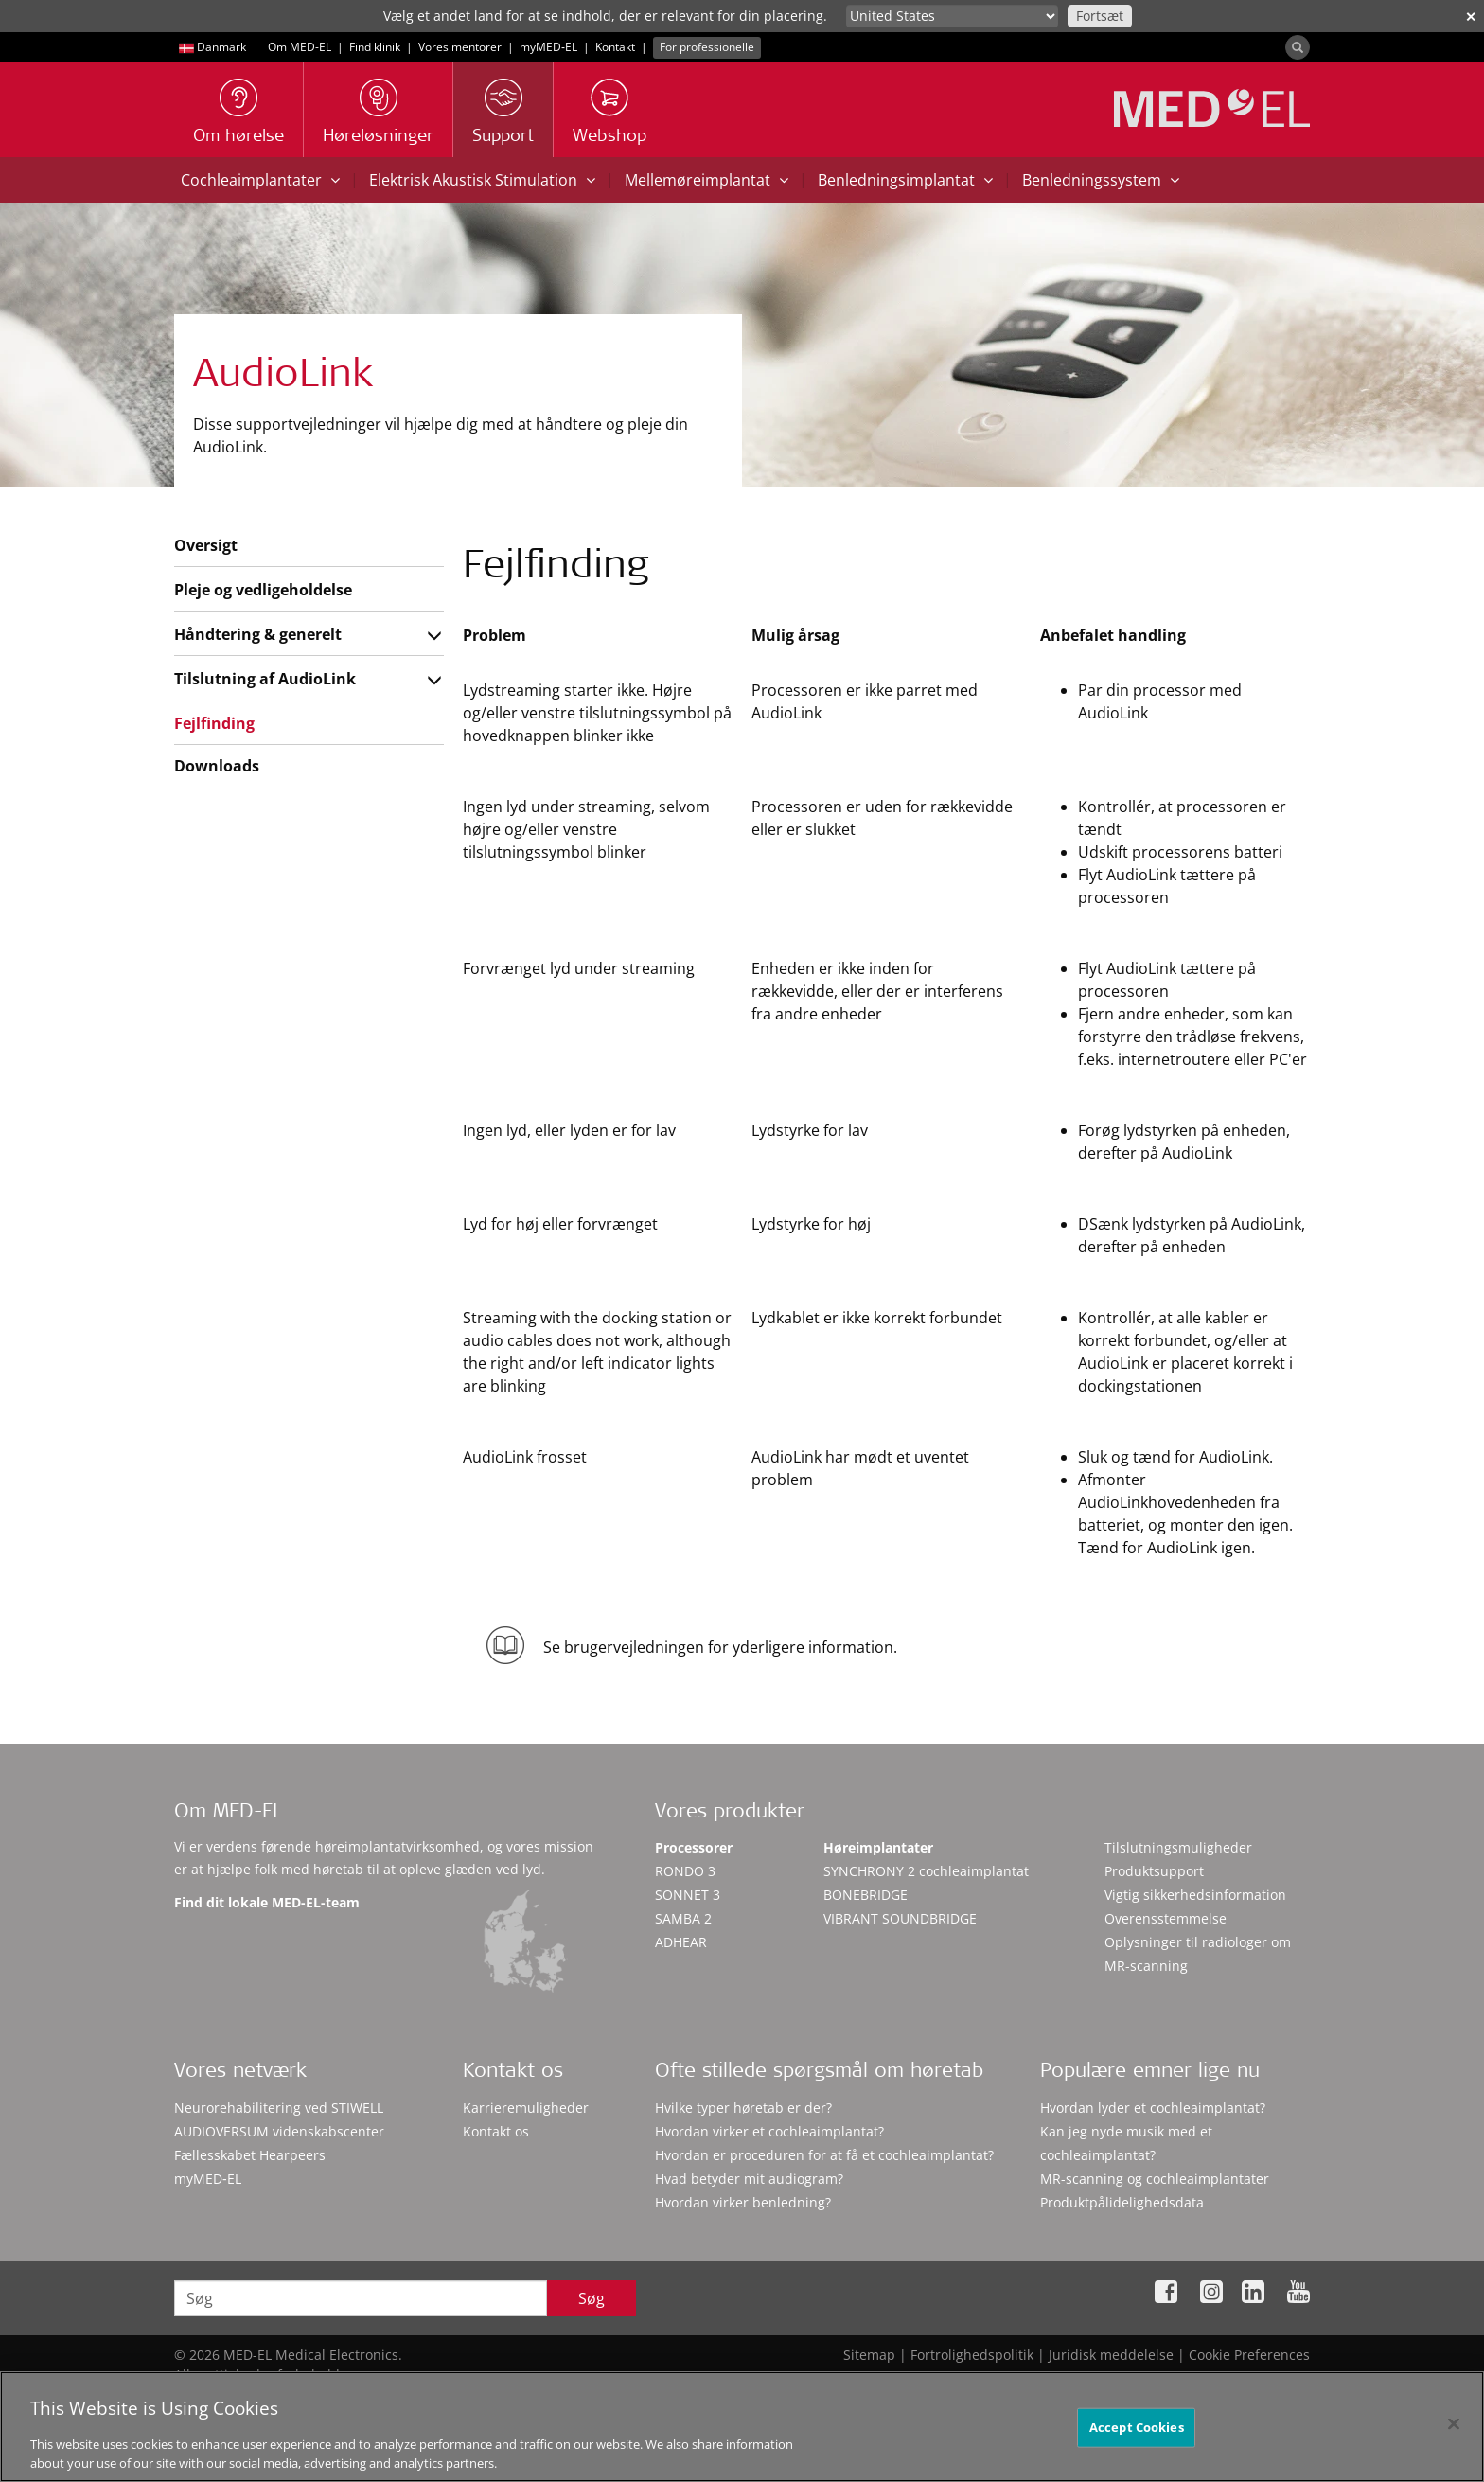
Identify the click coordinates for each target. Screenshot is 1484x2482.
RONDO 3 (685, 1871)
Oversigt (206, 545)
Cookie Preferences (1249, 2355)
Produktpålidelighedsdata (1122, 2202)
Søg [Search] (591, 2298)
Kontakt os (496, 2131)
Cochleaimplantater (260, 179)
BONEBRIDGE (865, 1895)
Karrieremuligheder (526, 2108)
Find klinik (374, 47)
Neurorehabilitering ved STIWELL (278, 2108)
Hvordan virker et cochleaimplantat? (769, 2131)
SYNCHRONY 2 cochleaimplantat (926, 1871)
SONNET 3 (687, 1895)
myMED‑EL (548, 47)
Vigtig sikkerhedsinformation (1195, 1895)
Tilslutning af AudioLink (265, 678)
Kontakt (615, 47)
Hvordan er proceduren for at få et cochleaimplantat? (824, 2155)
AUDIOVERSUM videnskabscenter (279, 2131)
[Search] (1297, 47)
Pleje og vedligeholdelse (263, 589)
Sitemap (869, 2355)
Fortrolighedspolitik (972, 2355)
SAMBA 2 (683, 1918)
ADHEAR (681, 1942)
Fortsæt (1099, 16)
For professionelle (707, 47)
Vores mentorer (460, 47)
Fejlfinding (214, 723)
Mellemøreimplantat (706, 179)
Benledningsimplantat (905, 179)
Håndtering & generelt (258, 634)
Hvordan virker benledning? (743, 2202)
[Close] (1454, 2447)
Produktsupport (1154, 1871)
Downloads (216, 765)
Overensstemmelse (1165, 1918)
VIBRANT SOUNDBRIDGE (900, 1918)
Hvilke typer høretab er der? (743, 2108)
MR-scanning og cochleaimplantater (1154, 2179)
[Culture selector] (952, 16)
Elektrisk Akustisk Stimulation (482, 179)
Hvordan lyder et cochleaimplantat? (1152, 2108)
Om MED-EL (299, 47)
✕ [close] (1470, 17)
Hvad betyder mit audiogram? (749, 2179)
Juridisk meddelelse (1111, 2355)
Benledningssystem (1100, 179)
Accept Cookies (1136, 2449)
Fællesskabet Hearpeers (250, 2155)
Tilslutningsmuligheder (1178, 1847)
